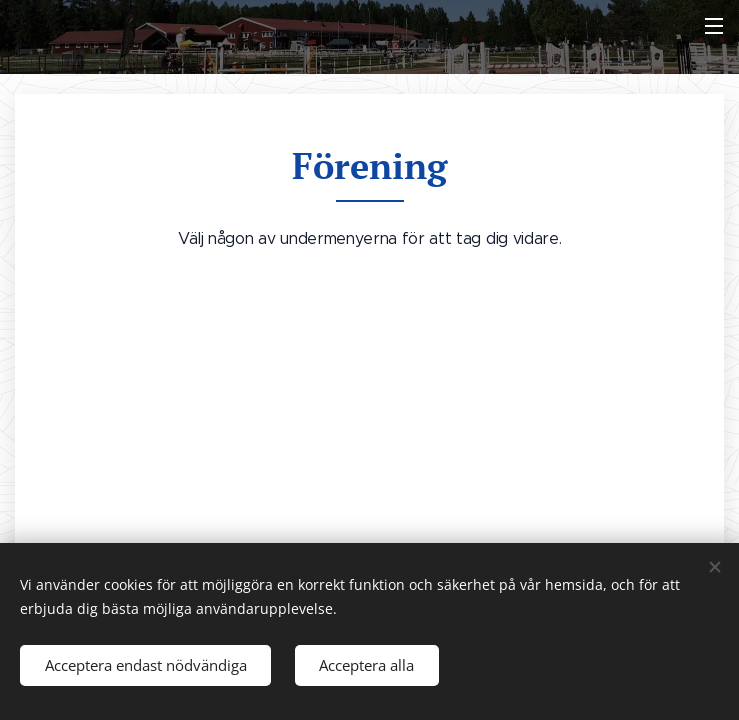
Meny (714, 26)
